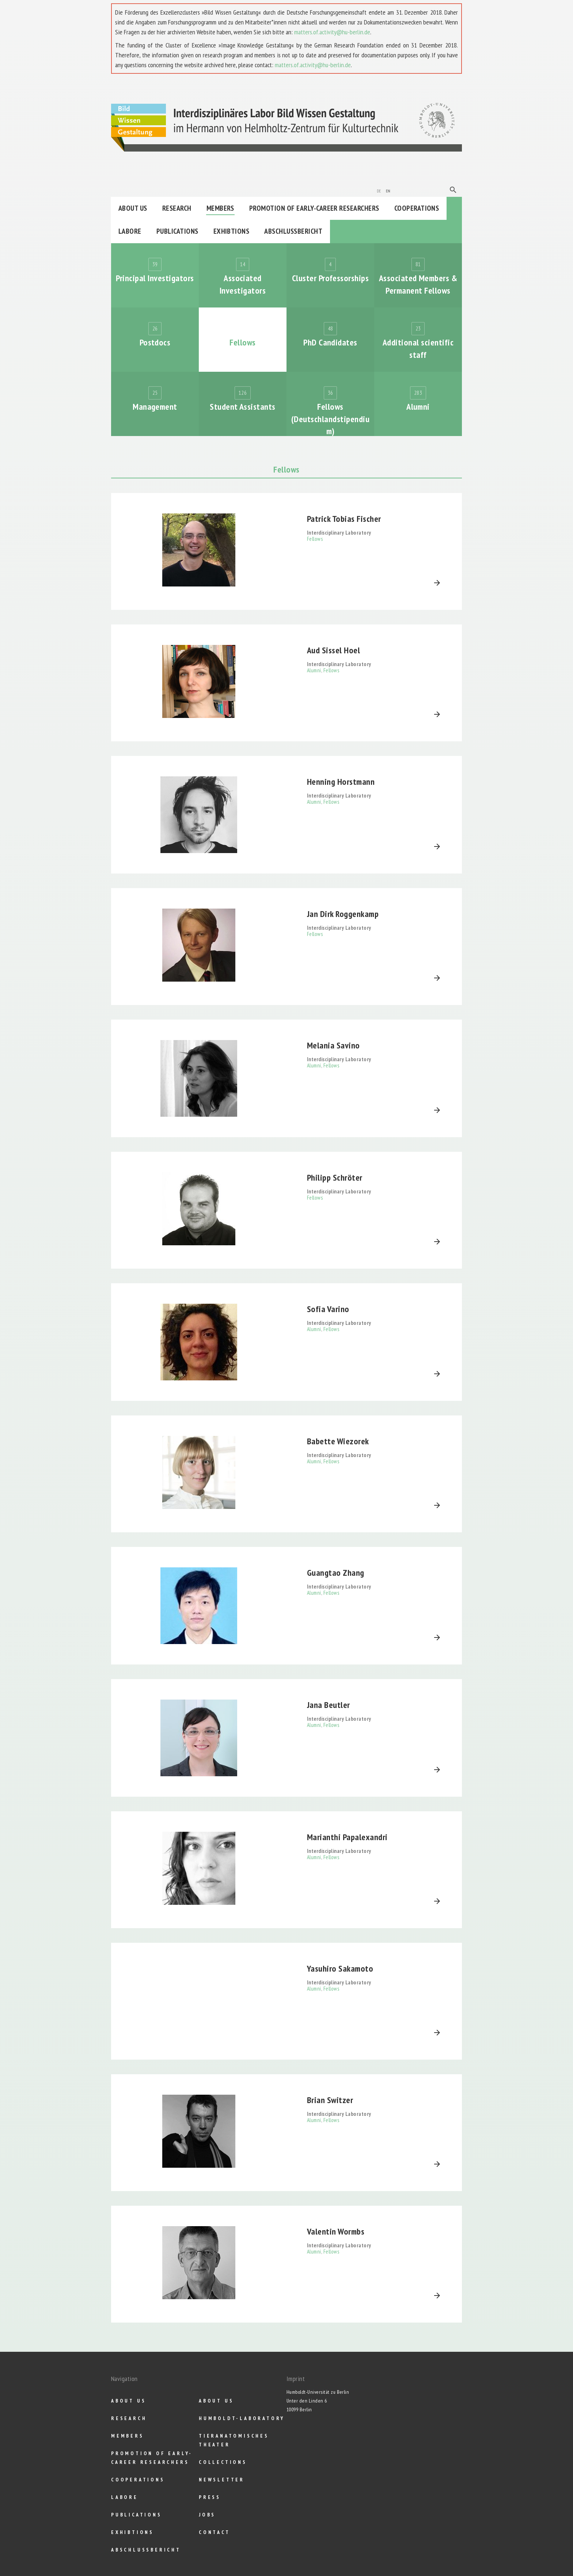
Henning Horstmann (341, 781)
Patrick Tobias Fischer (344, 518)
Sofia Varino (328, 1309)
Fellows (315, 538)
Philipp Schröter (335, 1177)
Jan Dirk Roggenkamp (343, 914)
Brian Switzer (330, 2100)
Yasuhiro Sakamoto (340, 1968)
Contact (214, 2532)
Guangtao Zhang (335, 1572)
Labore (129, 231)
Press (210, 2497)
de (379, 190)
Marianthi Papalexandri (347, 1837)
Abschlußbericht (293, 231)
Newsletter (221, 2479)
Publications (177, 231)
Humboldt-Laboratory (242, 2418)
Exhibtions (231, 231)
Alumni (314, 670)
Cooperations (416, 208)
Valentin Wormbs (335, 2231)
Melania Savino (333, 1045)
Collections (223, 2462)
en (388, 190)
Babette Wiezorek (338, 1441)
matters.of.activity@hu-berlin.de (332, 32)
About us (132, 208)
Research (176, 208)
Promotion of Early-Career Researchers (314, 208)
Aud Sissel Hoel (333, 650)
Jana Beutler (328, 1705)
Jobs (207, 2514)
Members (220, 208)
